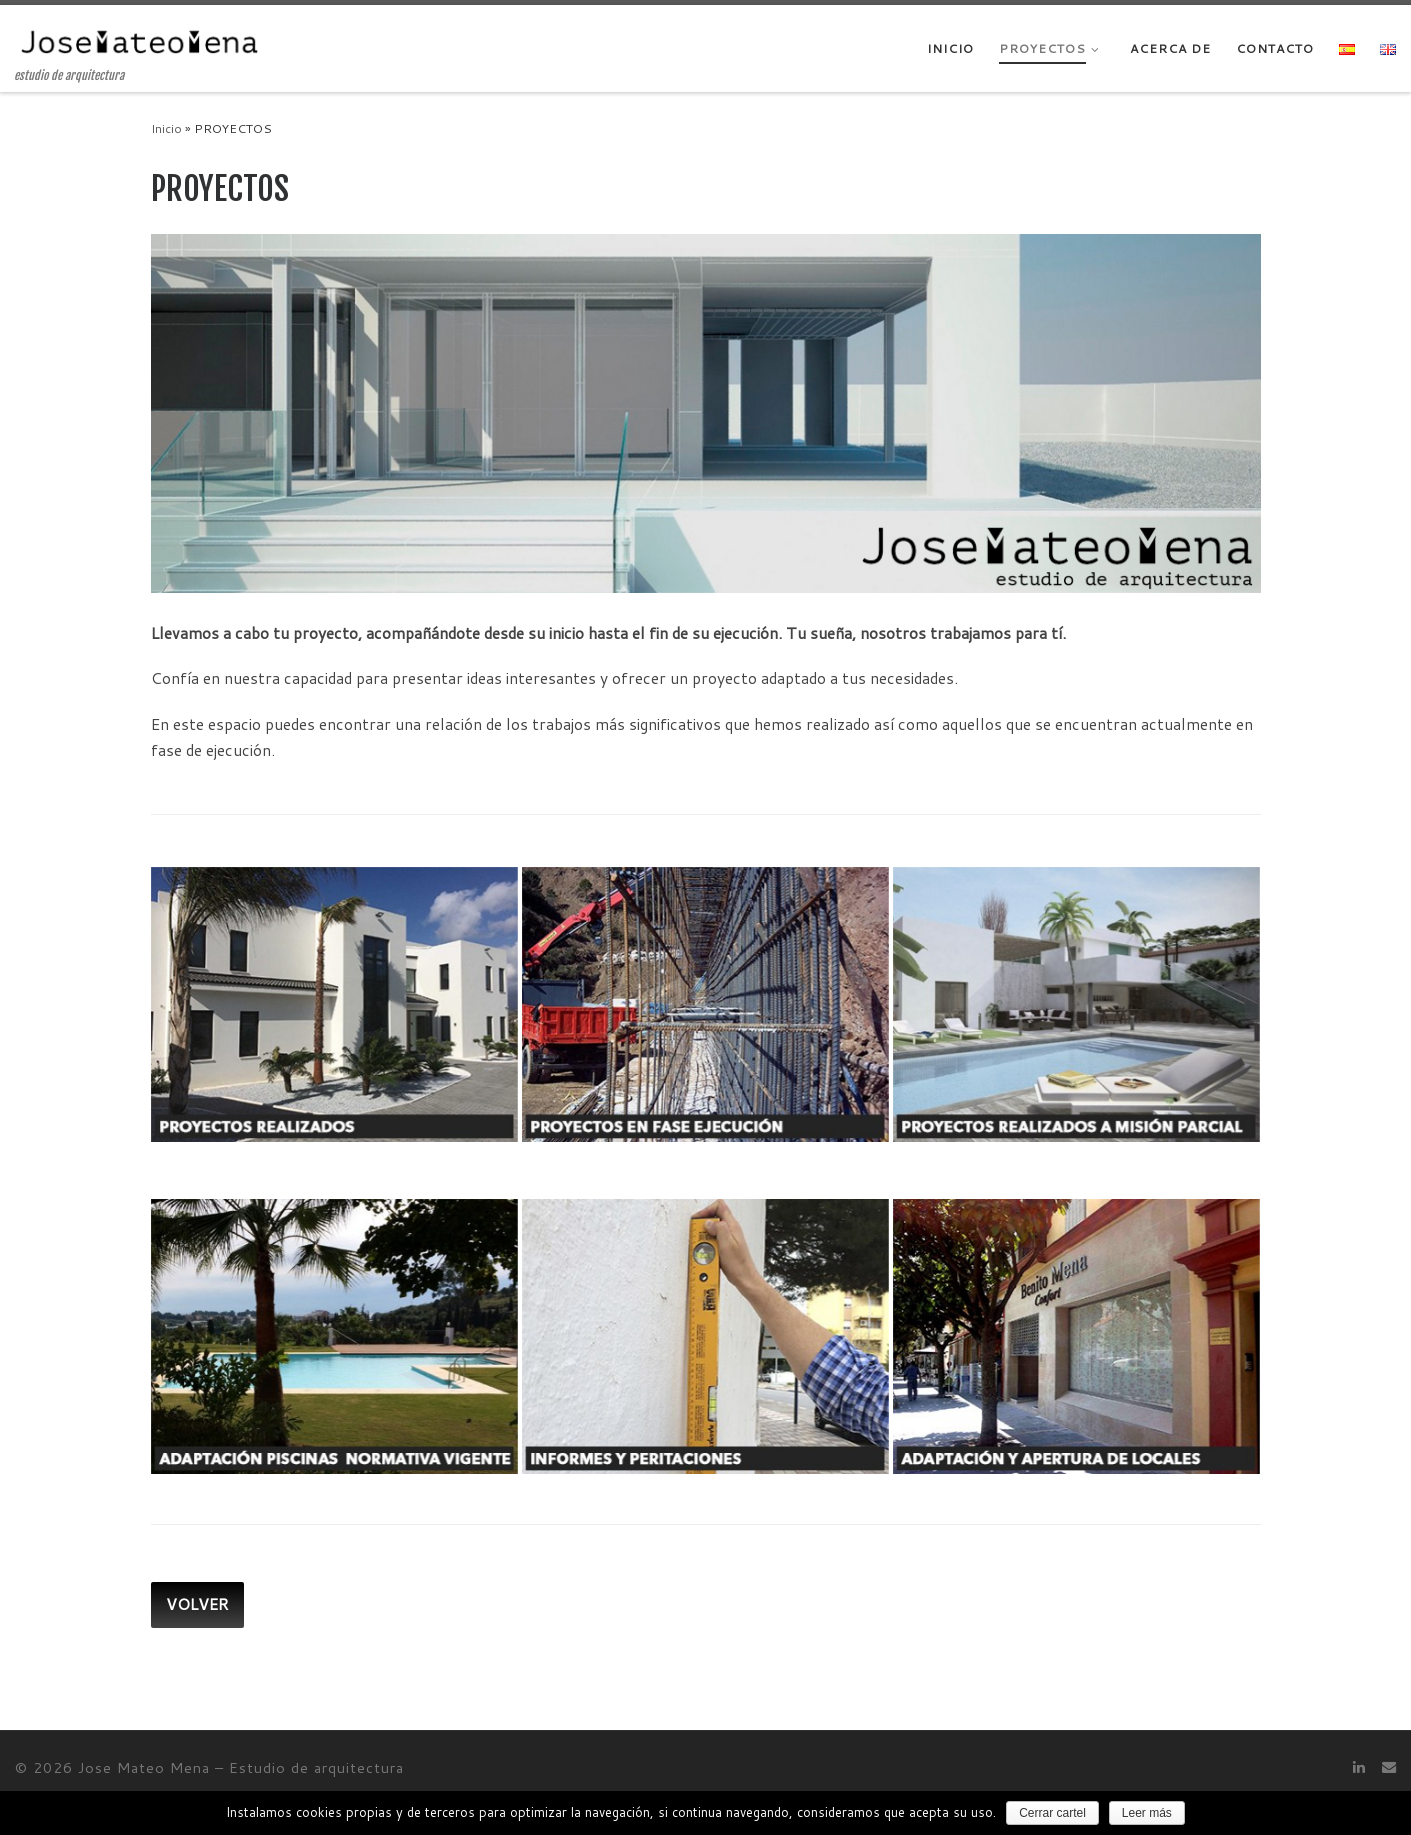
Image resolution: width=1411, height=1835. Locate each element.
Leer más (1147, 1813)
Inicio (166, 128)
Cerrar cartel (1052, 1813)
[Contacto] (1389, 1767)
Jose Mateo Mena (144, 1767)
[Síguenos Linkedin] (1359, 1767)
